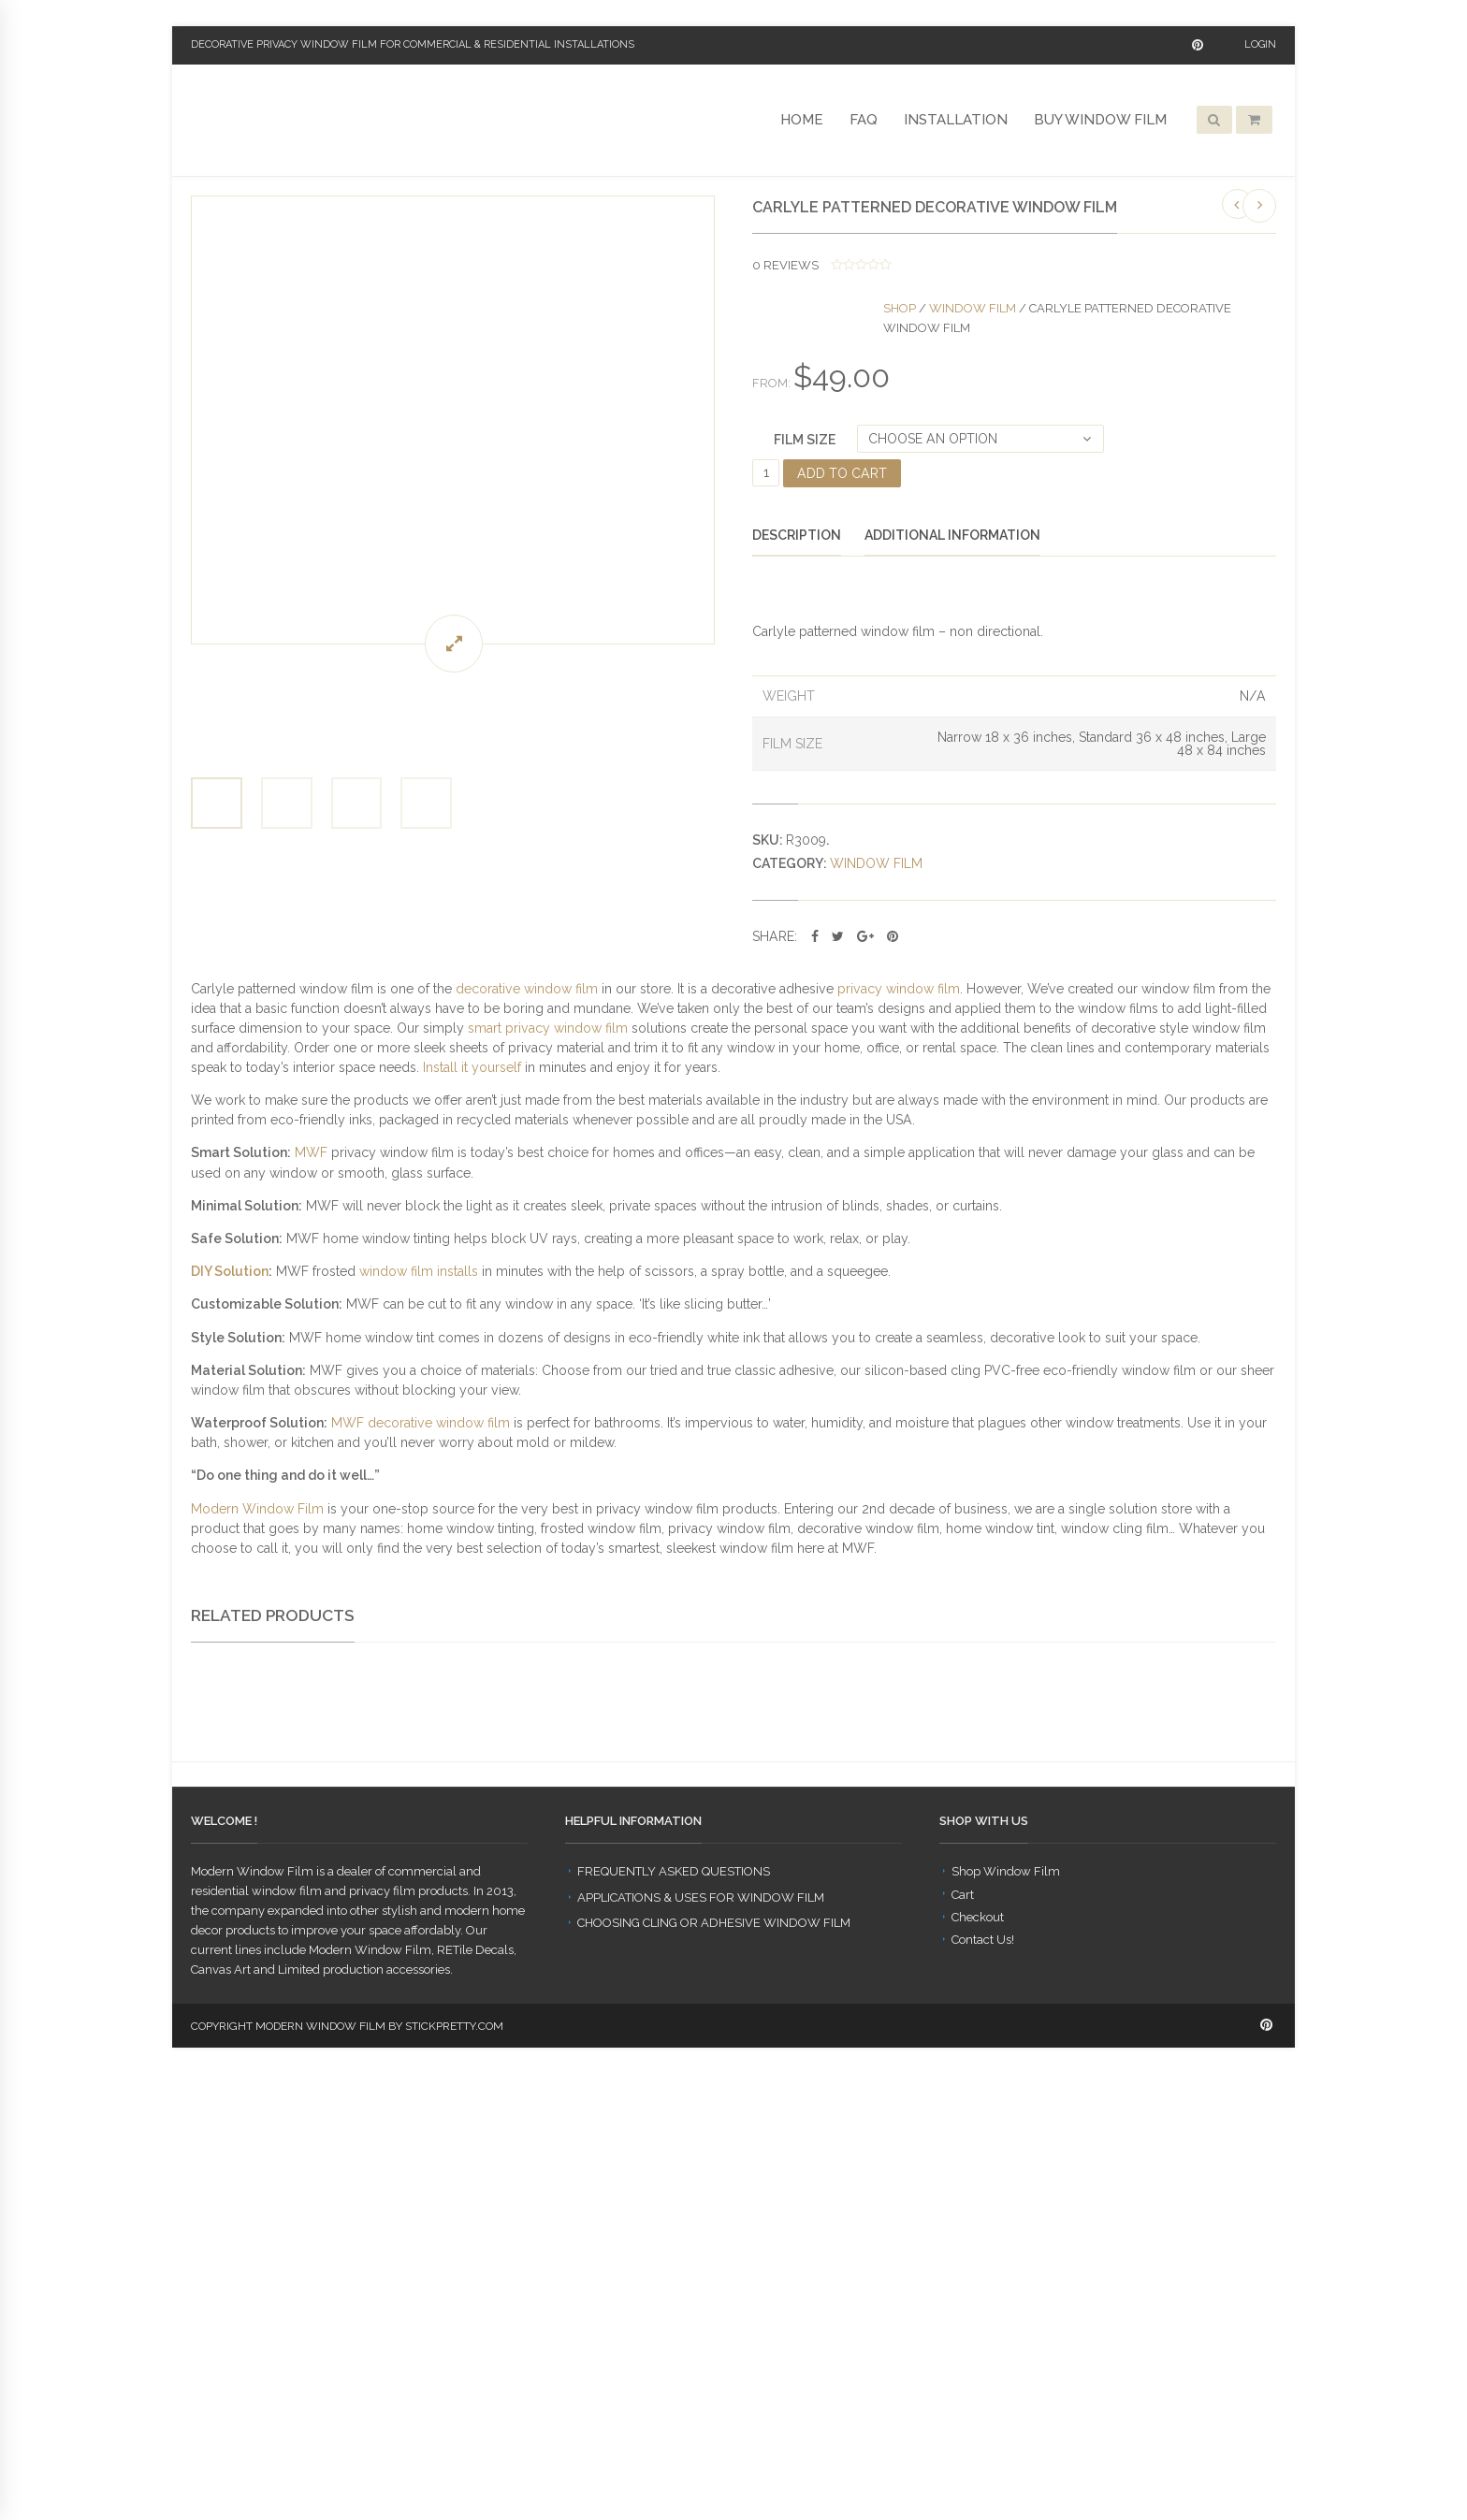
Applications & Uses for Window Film (700, 2344)
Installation (956, 119)
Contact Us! (982, 2386)
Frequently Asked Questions (673, 2318)
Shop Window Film (1005, 2318)
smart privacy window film (548, 1028)
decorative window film (527, 988)
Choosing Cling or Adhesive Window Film (713, 2370)
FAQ (864, 119)
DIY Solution (230, 1271)
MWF (311, 1152)
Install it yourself (472, 1067)
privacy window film (898, 988)
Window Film (972, 308)
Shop (899, 308)
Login (1260, 44)
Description (796, 535)
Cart (962, 2341)
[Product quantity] (765, 472)
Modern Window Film (257, 1508)
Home (801, 119)
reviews (785, 265)
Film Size (804, 439)
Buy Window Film (1100, 119)
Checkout (977, 2363)
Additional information (952, 535)
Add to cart (842, 473)
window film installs (418, 1271)
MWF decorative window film (420, 1422)
